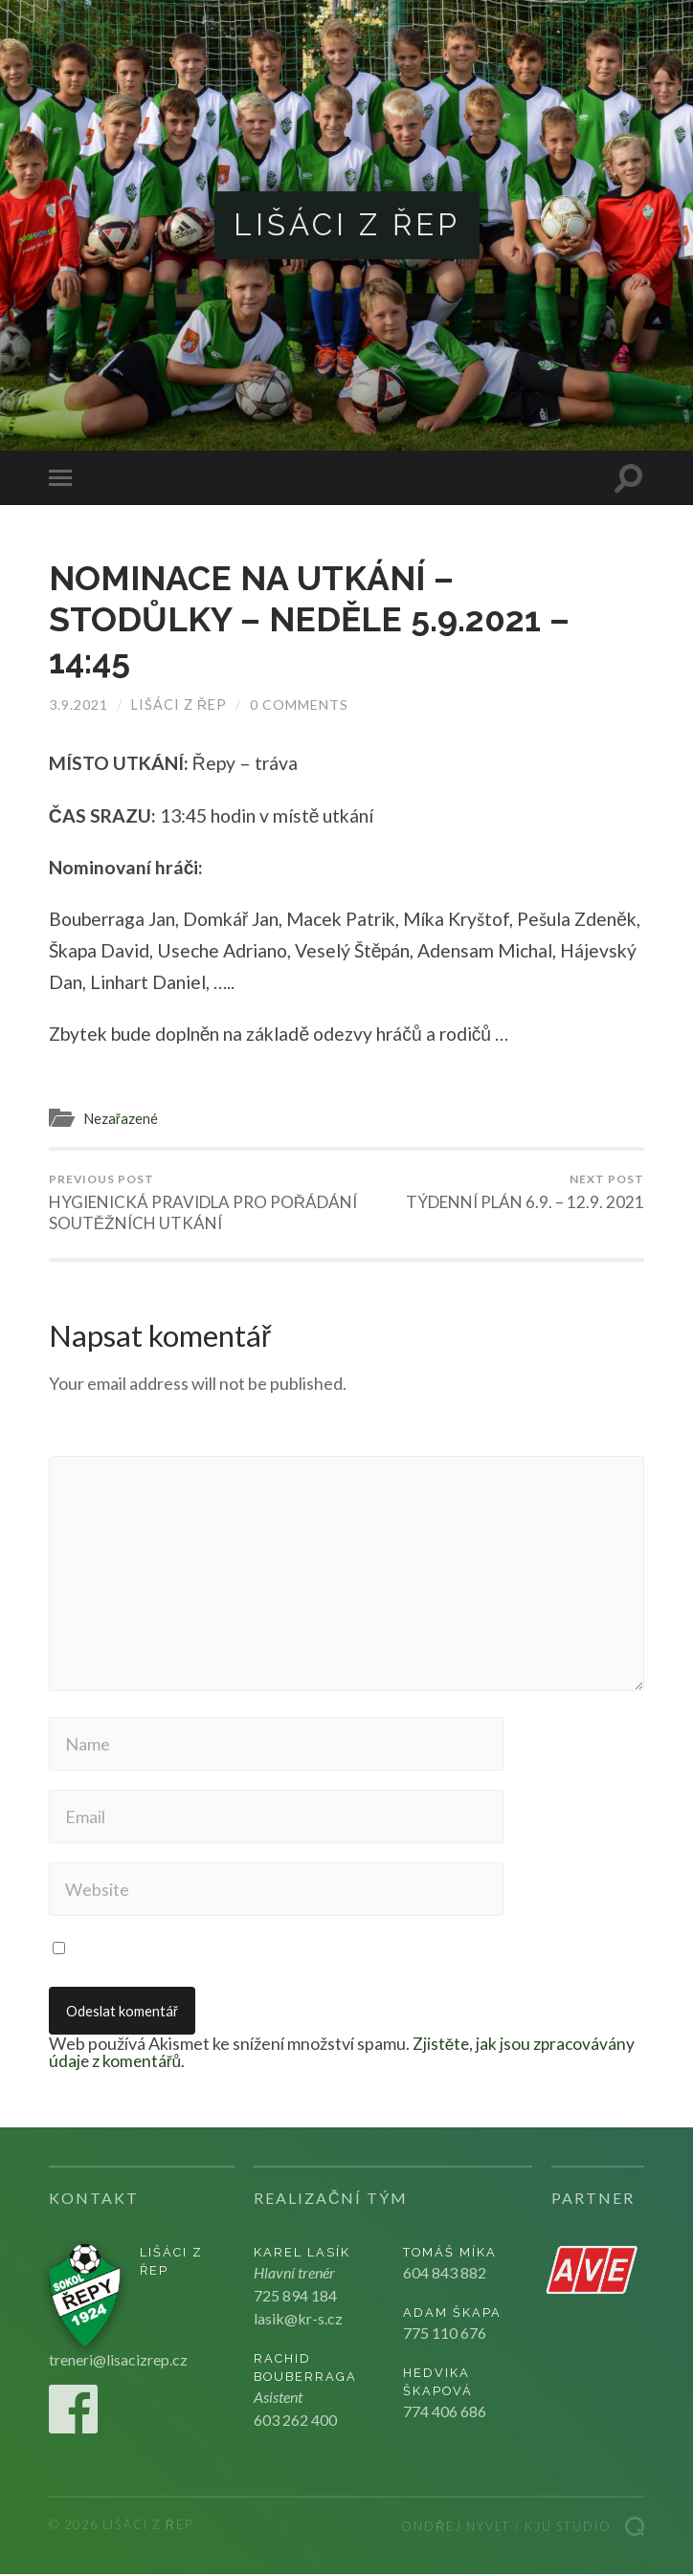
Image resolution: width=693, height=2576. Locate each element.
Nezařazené (121, 1117)
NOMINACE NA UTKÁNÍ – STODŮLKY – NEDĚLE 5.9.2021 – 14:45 (313, 619)
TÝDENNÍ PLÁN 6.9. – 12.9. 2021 (525, 1192)
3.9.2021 (78, 703)
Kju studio (568, 2528)
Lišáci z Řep (347, 225)
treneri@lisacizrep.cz (118, 2361)
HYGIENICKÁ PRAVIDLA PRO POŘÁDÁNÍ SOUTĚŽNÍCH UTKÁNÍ (195, 1202)
